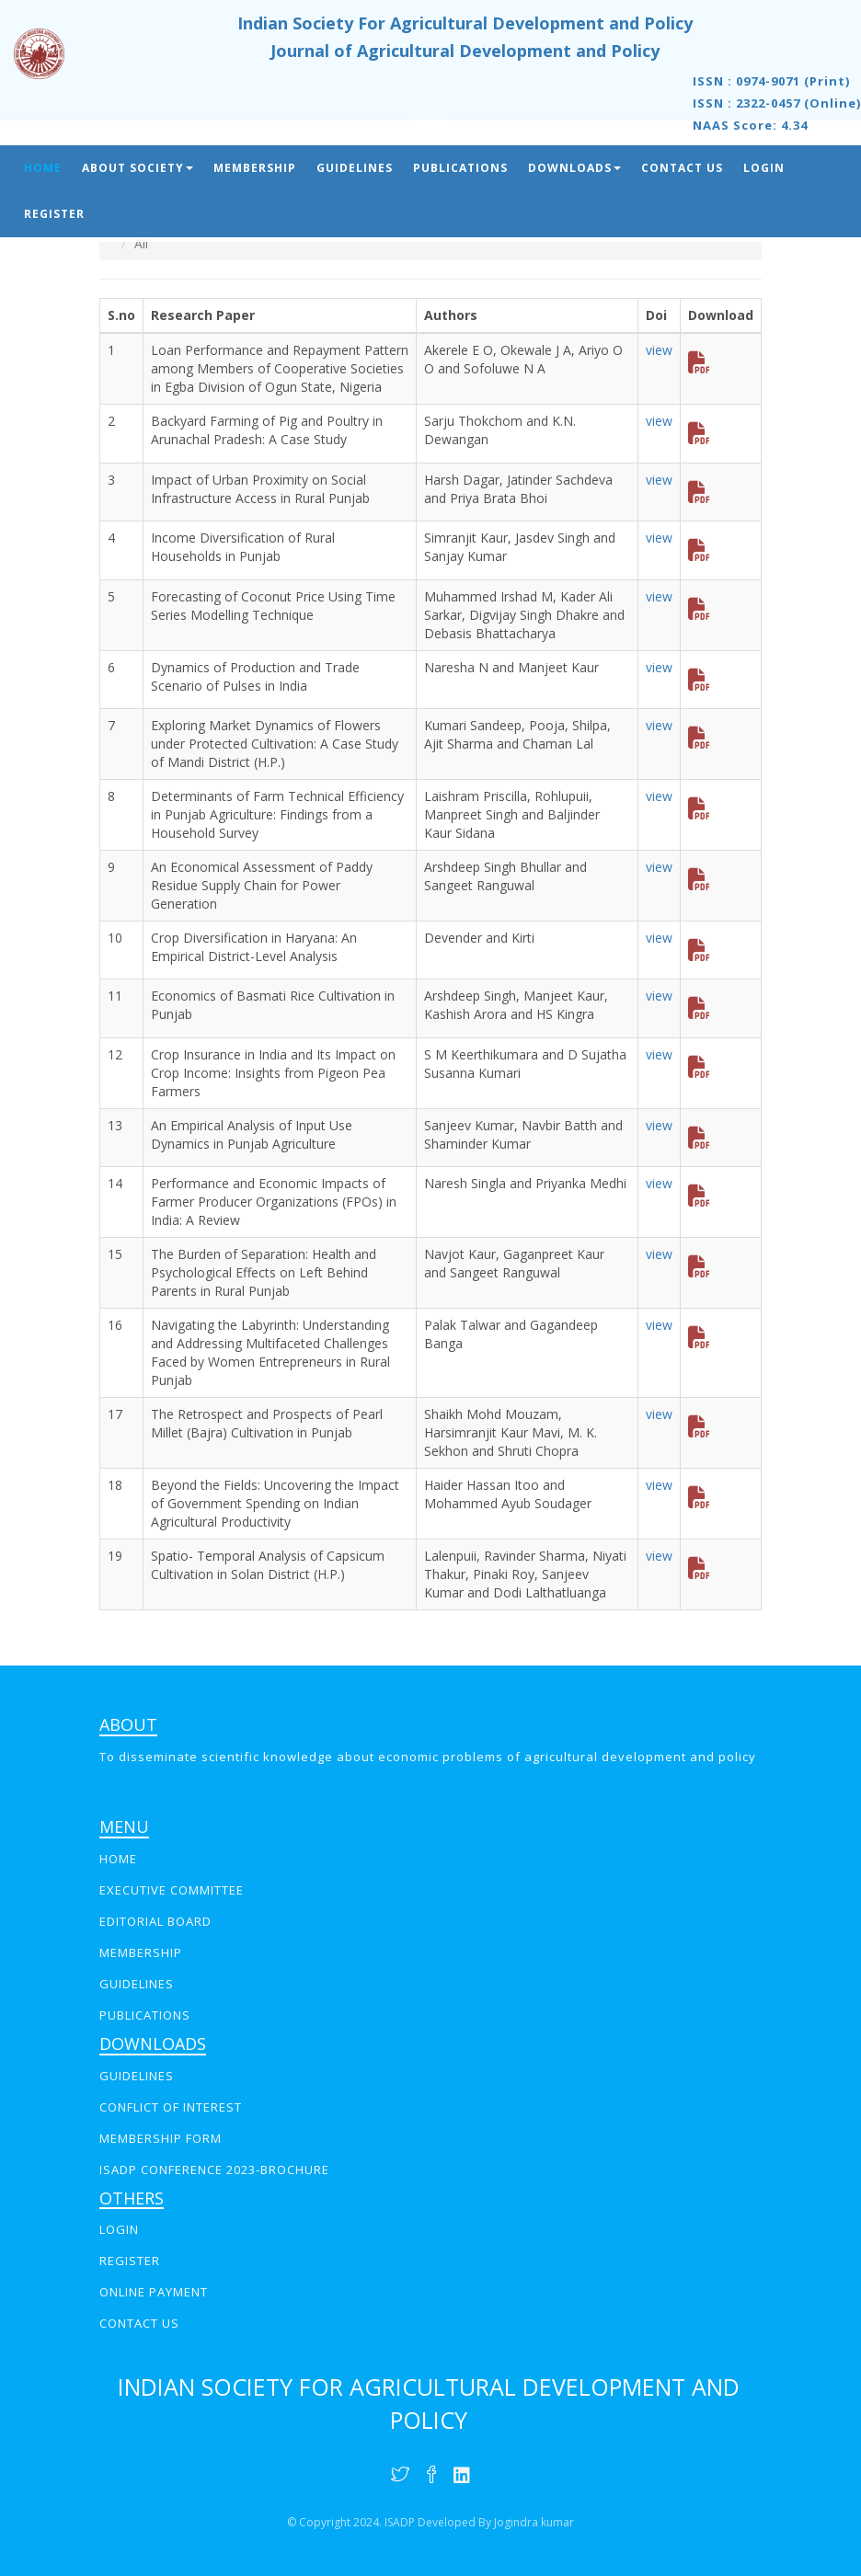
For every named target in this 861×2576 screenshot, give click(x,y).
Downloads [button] (574, 168)
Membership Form (160, 2138)
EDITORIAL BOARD (155, 1921)
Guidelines (354, 168)
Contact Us (682, 168)
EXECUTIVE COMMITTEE (171, 1890)
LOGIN (119, 2229)
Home (43, 168)
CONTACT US (139, 2323)
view (659, 350)
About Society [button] (137, 168)
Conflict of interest (170, 2107)
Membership (254, 168)
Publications (460, 168)
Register (54, 214)
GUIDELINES (136, 1983)
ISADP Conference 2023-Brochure (214, 2169)
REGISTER (129, 2260)
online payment (153, 2292)
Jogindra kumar (534, 2522)
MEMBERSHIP (140, 1952)
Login (764, 168)
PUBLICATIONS (144, 2015)
